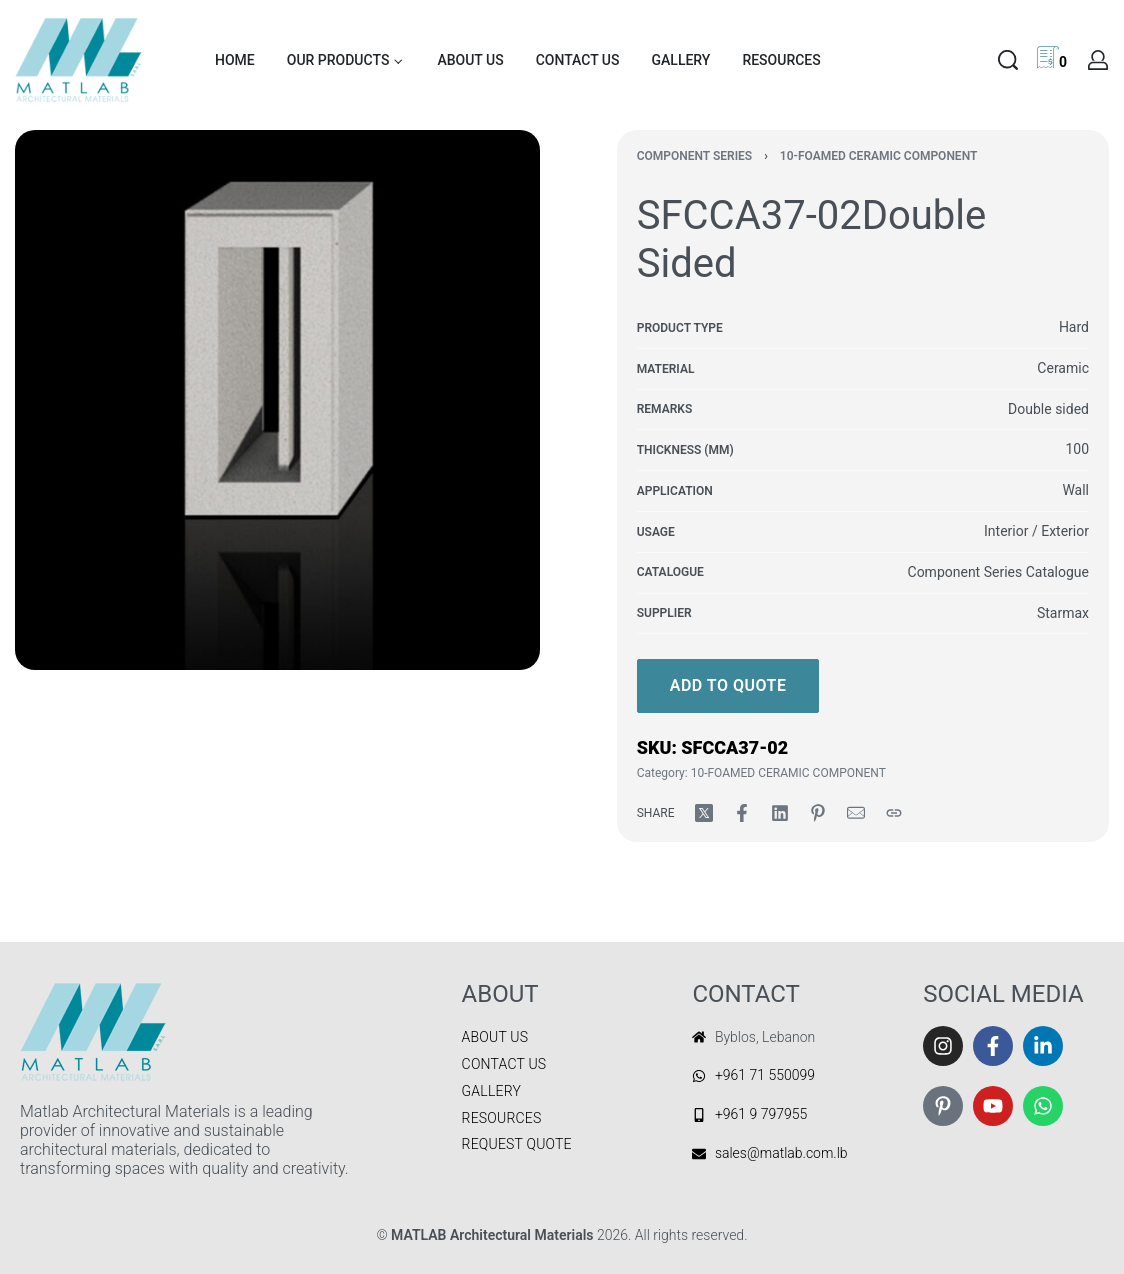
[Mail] (856, 813)
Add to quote (728, 685)
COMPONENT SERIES (695, 156)
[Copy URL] (894, 813)
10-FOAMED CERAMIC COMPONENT (879, 156)
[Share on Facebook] (742, 813)
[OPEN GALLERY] (277, 400)
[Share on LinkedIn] (780, 813)
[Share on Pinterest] (818, 813)
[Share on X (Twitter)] (704, 813)
